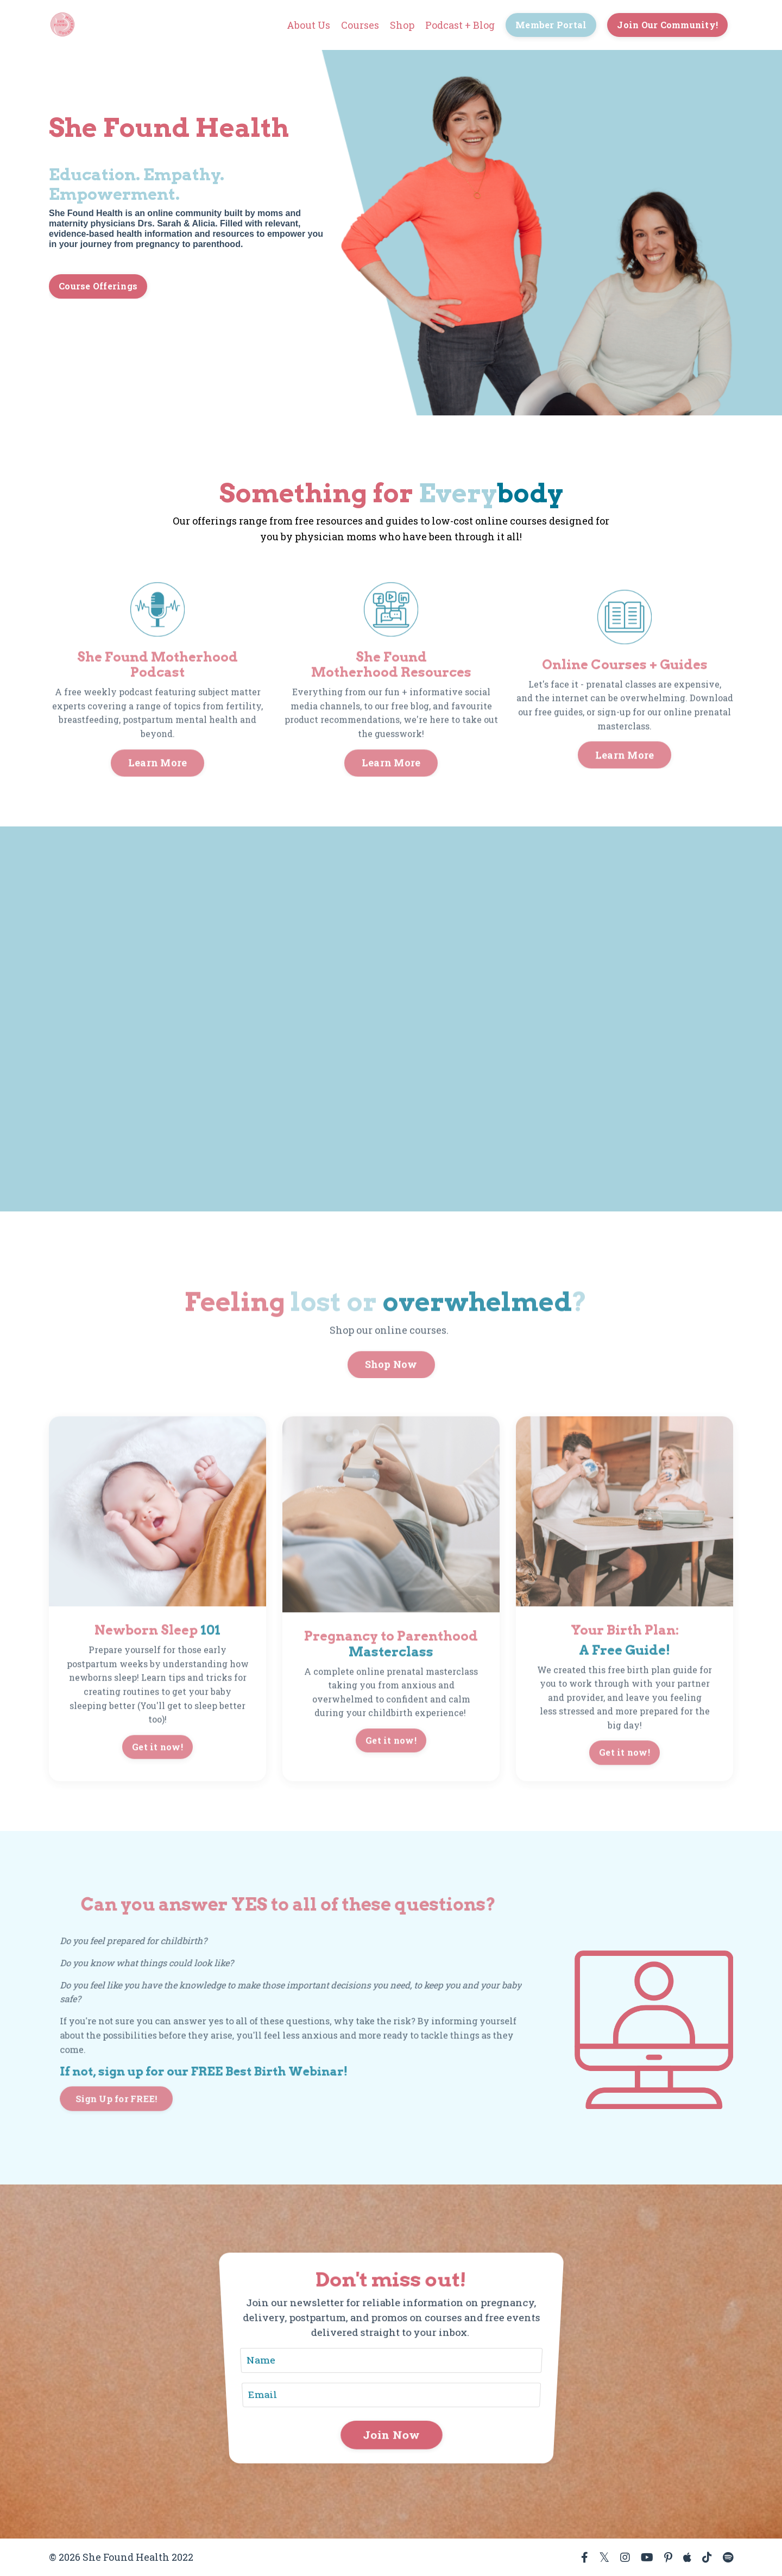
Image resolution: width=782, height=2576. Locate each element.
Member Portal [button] (550, 24)
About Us (308, 24)
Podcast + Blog (460, 24)
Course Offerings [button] (98, 286)
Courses (360, 24)
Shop (402, 24)
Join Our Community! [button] (667, 24)
